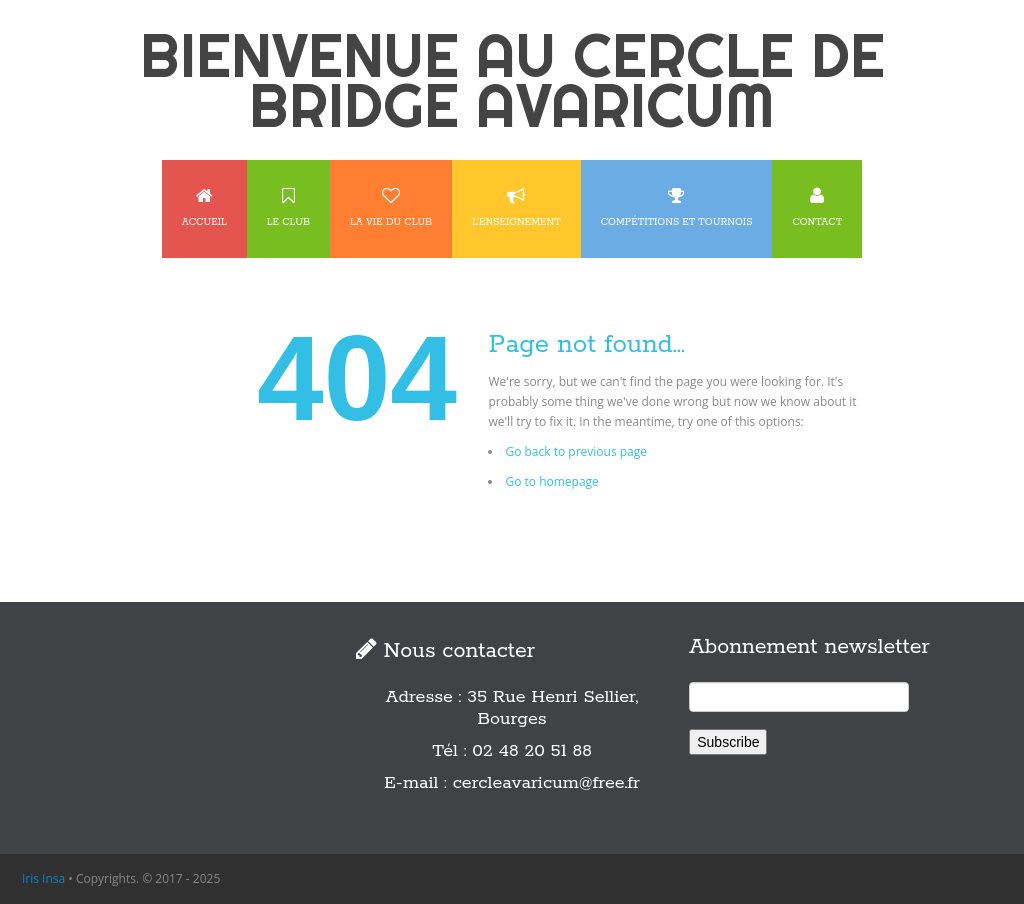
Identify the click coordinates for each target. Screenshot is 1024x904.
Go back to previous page (576, 451)
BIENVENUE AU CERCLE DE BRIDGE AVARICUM (512, 80)
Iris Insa (43, 878)
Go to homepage (551, 481)
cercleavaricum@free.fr (546, 783)
